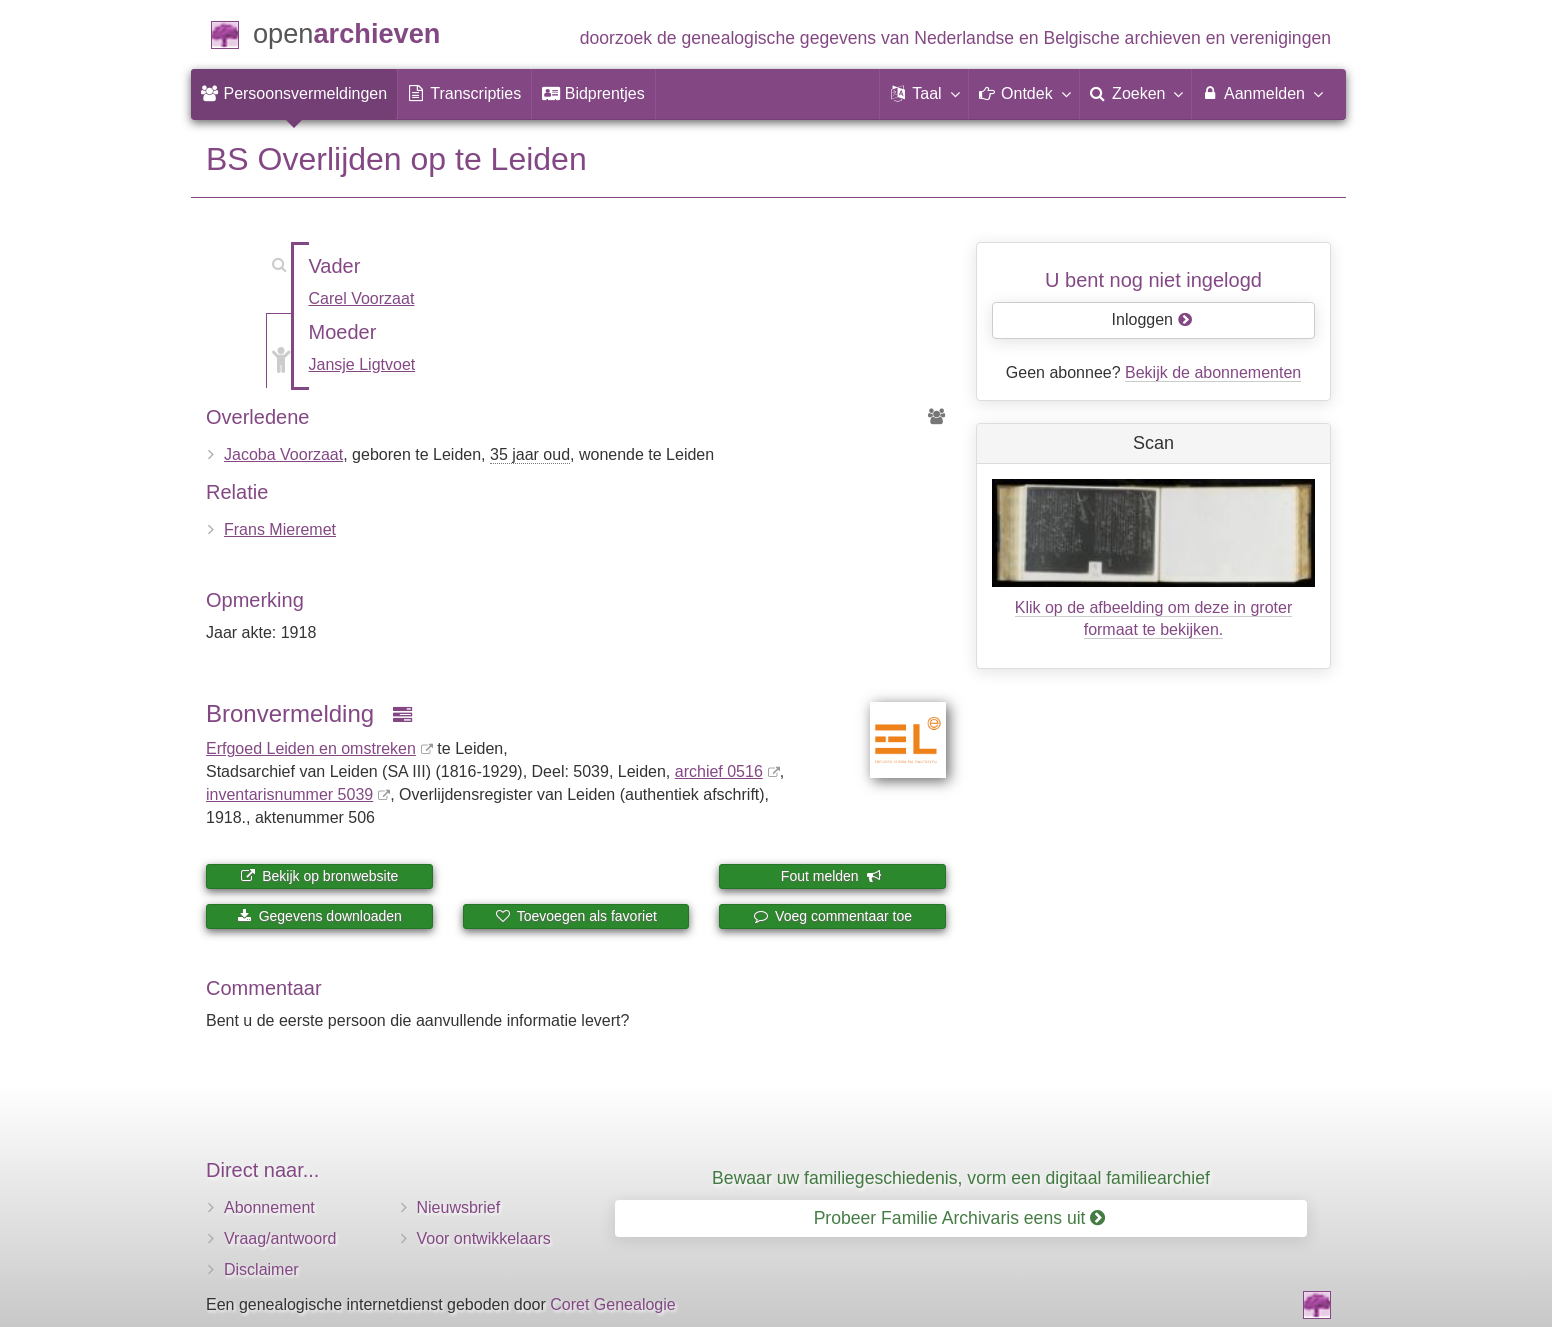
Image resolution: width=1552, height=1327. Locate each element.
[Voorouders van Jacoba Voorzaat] (937, 417)
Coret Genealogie (612, 1304)
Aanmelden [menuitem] (1261, 93)
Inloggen (1152, 319)
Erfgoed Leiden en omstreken (311, 748)
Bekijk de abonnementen (1213, 372)
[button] (924, 94)
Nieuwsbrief (459, 1207)
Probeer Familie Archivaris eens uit (960, 1218)
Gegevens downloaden (319, 916)
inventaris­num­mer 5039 (289, 794)
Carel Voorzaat (362, 298)
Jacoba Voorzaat (283, 454)
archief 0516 (719, 771)
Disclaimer (261, 1269)
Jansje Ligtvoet (362, 364)
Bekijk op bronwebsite (319, 876)
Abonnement (269, 1207)
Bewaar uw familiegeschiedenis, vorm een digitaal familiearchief (961, 1178)
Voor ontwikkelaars (484, 1238)
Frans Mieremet (280, 529)
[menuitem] (294, 94)
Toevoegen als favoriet (576, 916)
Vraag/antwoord (280, 1238)
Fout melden (831, 876)
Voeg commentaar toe (832, 916)
